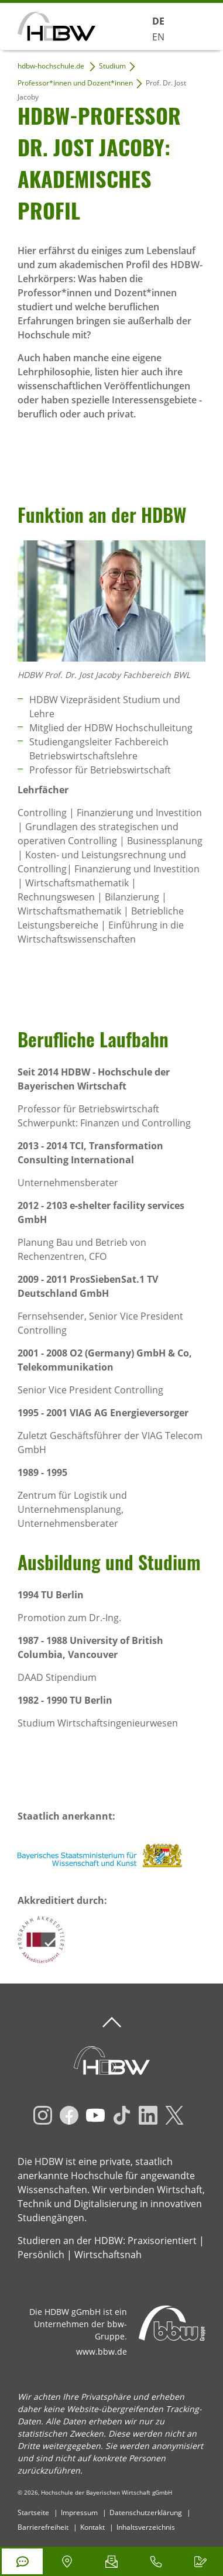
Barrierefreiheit (43, 2527)
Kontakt (92, 2527)
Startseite (33, 2512)
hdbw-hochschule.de (51, 66)
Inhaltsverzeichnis (145, 2527)
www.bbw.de (101, 2351)
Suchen (131, 24)
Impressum (79, 2512)
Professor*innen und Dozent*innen (75, 83)
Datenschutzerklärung (145, 2512)
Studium (112, 66)
